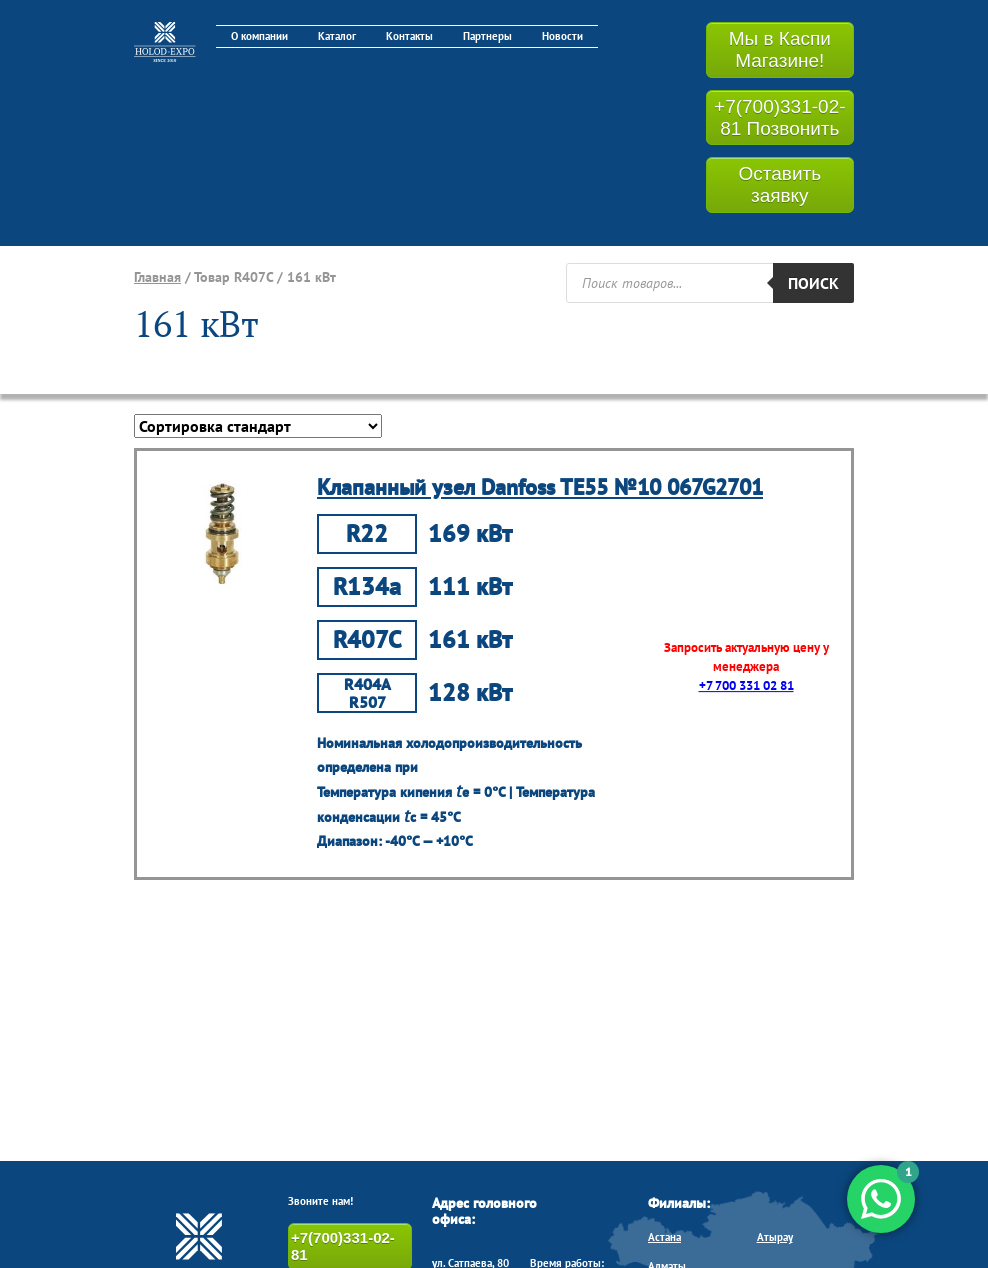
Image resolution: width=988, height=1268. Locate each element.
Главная (157, 277)
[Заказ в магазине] (258, 426)
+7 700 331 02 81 (746, 685)
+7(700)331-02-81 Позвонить (780, 117)
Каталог (337, 36)
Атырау (775, 1237)
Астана (664, 1237)
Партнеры (487, 36)
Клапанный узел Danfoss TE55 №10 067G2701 (540, 487)
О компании (259, 36)
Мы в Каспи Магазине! (780, 49)
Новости (562, 36)
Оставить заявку (779, 184)
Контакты (409, 36)
